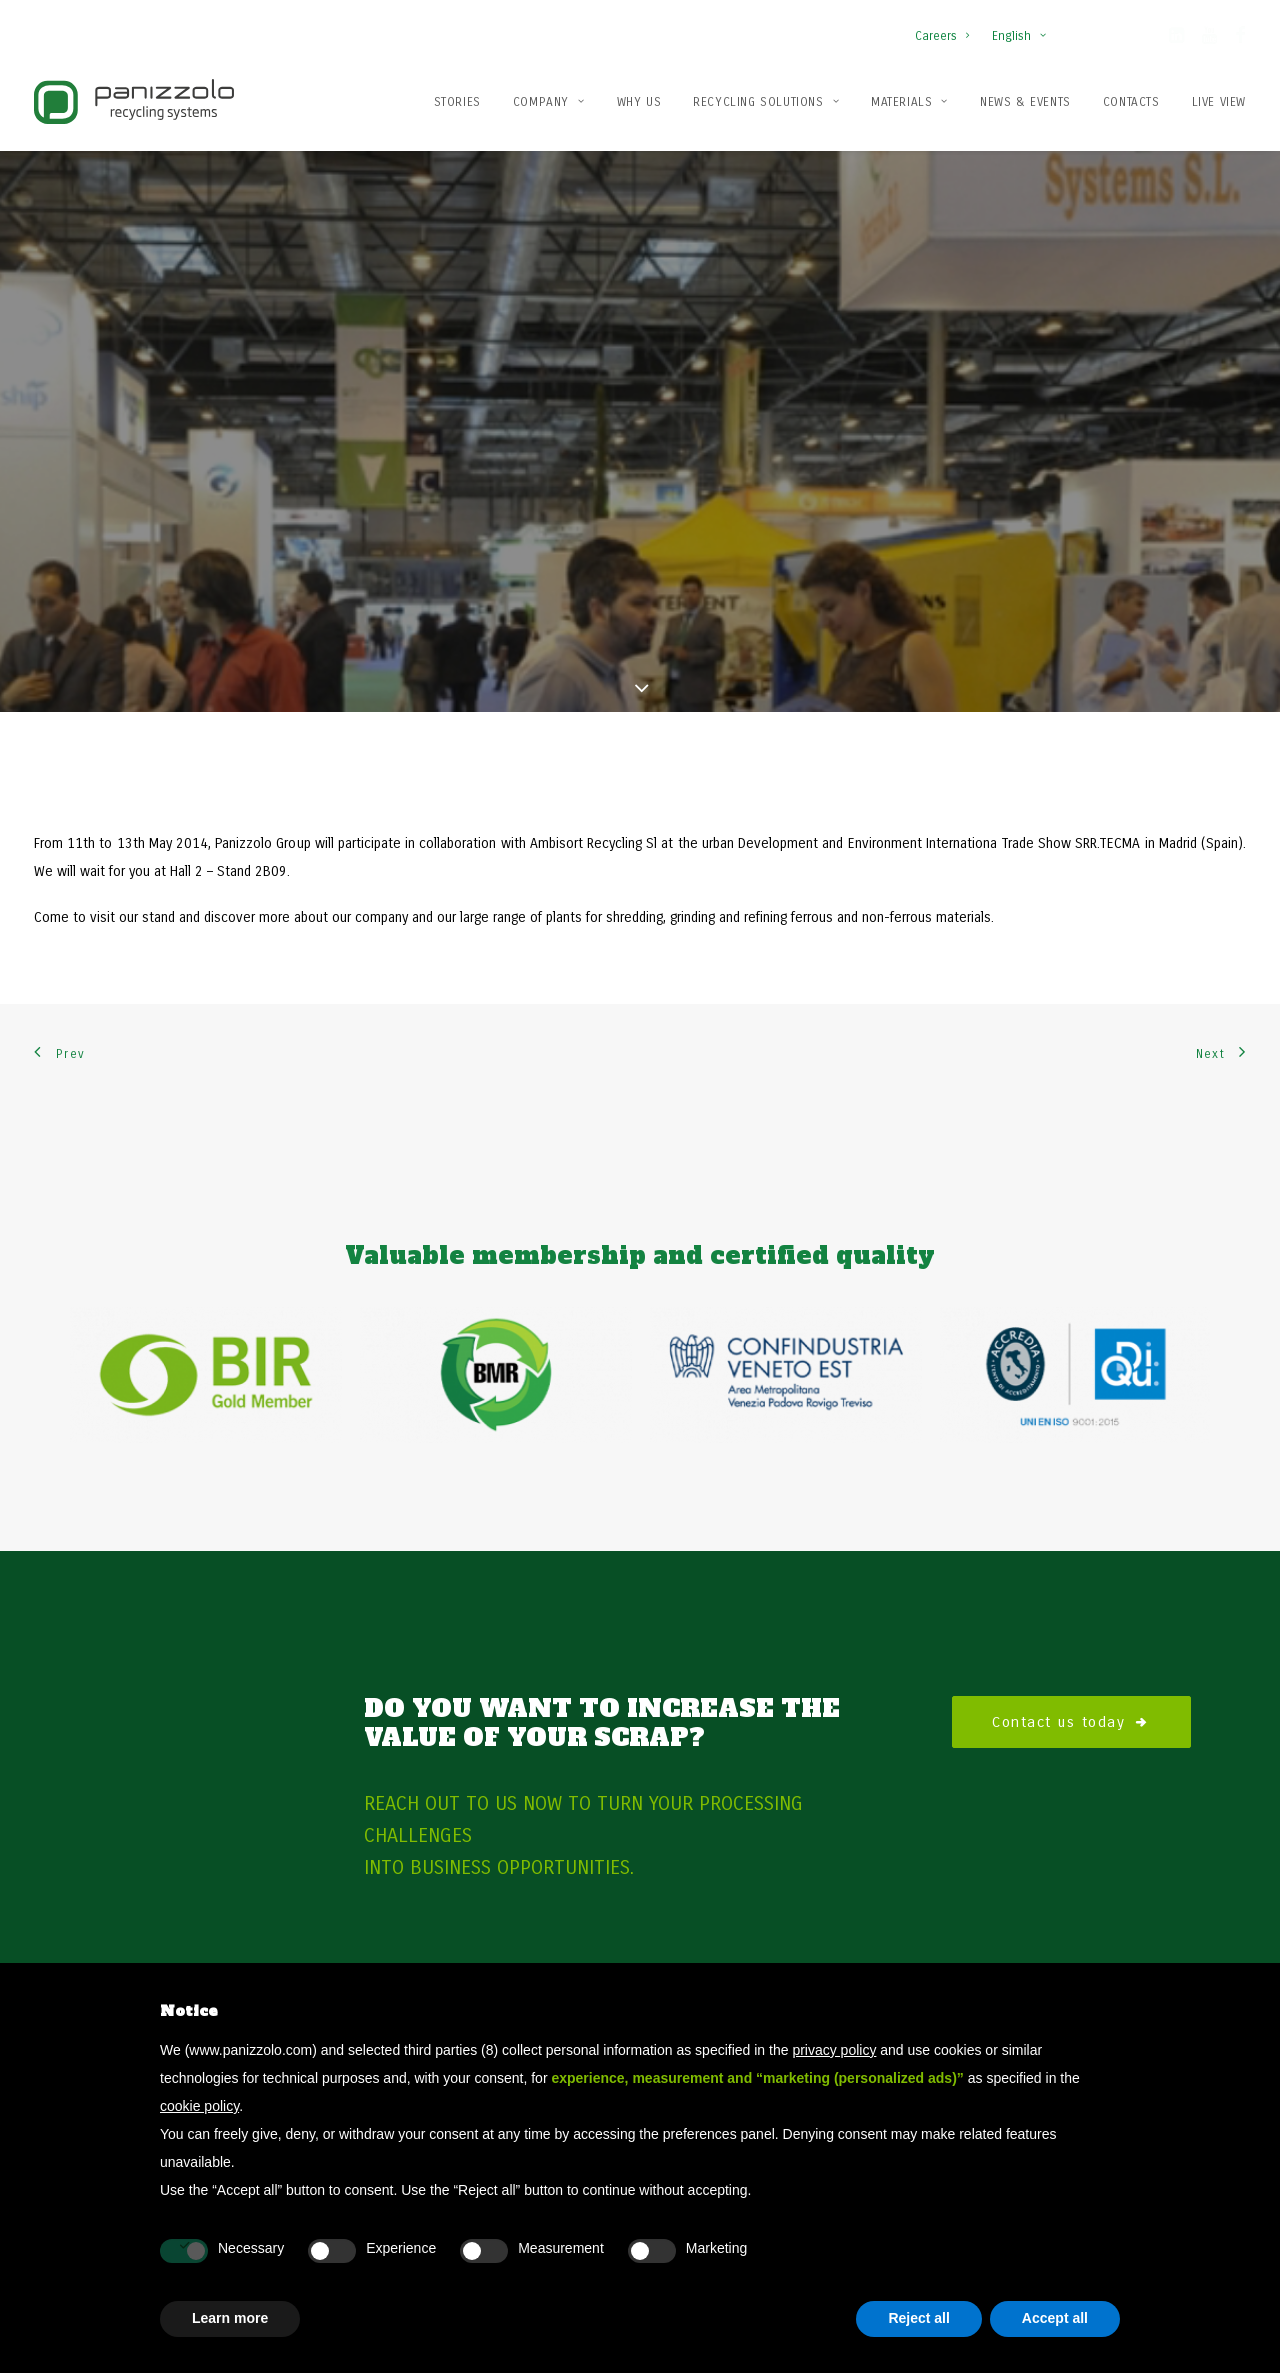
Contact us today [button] (1071, 1641)
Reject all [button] (918, 2318)
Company (549, 102)
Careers (942, 36)
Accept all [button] (1055, 2318)
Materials (909, 102)
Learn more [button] (230, 2318)
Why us (639, 102)
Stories (457, 102)
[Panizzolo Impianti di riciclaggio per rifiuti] (134, 101)
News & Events (1025, 102)
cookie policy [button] (199, 2106)
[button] (1176, 39)
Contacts (1131, 102)
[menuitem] (946, 26)
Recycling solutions (766, 102)
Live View (1219, 102)
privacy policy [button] (834, 2050)
